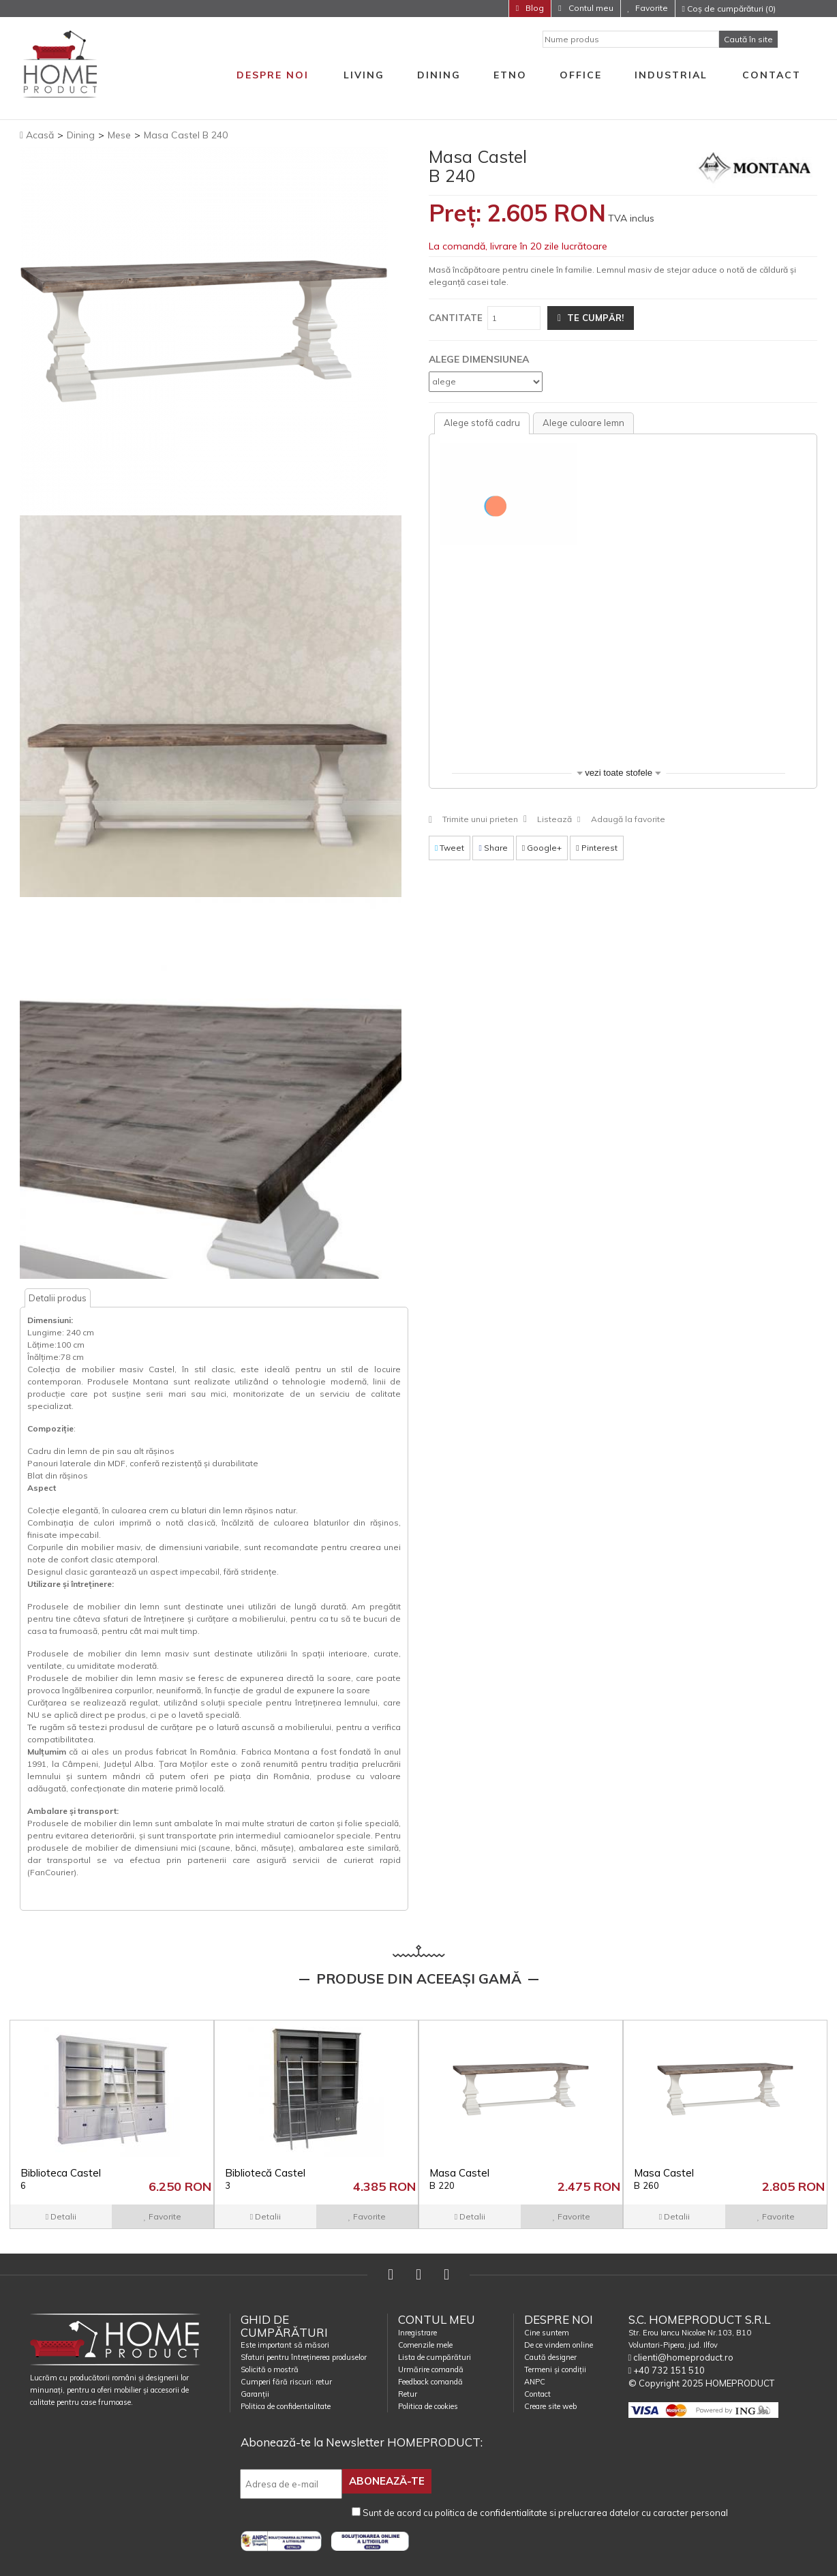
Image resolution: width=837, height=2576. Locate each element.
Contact (771, 75)
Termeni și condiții (555, 2369)
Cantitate (456, 317)
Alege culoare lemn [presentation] (583, 422)
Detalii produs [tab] (58, 1297)
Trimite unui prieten (480, 819)
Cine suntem (546, 2332)
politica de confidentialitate (491, 2511)
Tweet (449, 848)
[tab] (482, 423)
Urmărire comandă (430, 2369)
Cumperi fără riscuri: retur (286, 2381)
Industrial (671, 75)
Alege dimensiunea (479, 359)
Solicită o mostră (270, 2369)
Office (581, 75)
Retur (407, 2394)
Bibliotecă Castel (265, 2178)
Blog (533, 8)
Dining (439, 75)
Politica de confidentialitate (286, 2406)
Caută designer (550, 2357)
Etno (510, 75)
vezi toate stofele (619, 773)
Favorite (651, 8)
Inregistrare (417, 2332)
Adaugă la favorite (628, 819)
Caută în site (748, 39)
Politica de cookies (428, 2406)
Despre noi (273, 75)
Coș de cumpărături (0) (729, 8)
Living (364, 75)
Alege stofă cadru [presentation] (482, 422)
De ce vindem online (558, 2345)
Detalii (61, 2216)
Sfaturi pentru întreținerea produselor (304, 2357)
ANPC (534, 2381)
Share (492, 848)
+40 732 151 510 (666, 2370)
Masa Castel (459, 2179)
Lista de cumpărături (434, 2357)
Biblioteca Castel (60, 2178)
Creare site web (550, 2406)
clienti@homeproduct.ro (681, 2357)
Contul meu (589, 8)
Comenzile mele (425, 2345)
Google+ (542, 848)
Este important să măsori (285, 2345)
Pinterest (596, 848)
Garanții (255, 2394)
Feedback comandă (430, 2381)
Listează (554, 819)
